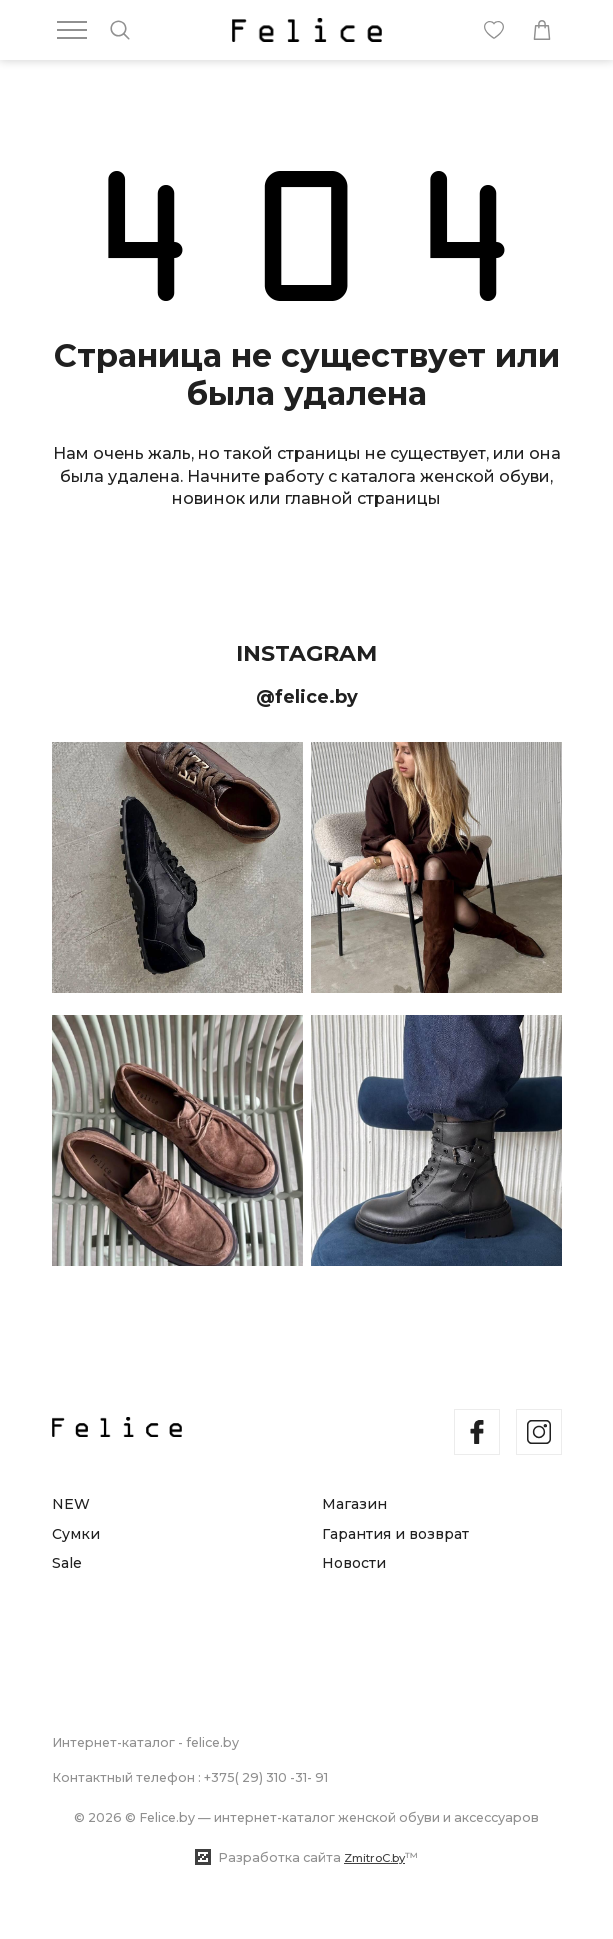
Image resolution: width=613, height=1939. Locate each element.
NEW (71, 1504)
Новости (354, 1563)
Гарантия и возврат (395, 1534)
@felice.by (307, 697)
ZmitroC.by (374, 1858)
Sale (67, 1563)
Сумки (76, 1534)
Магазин (354, 1504)
